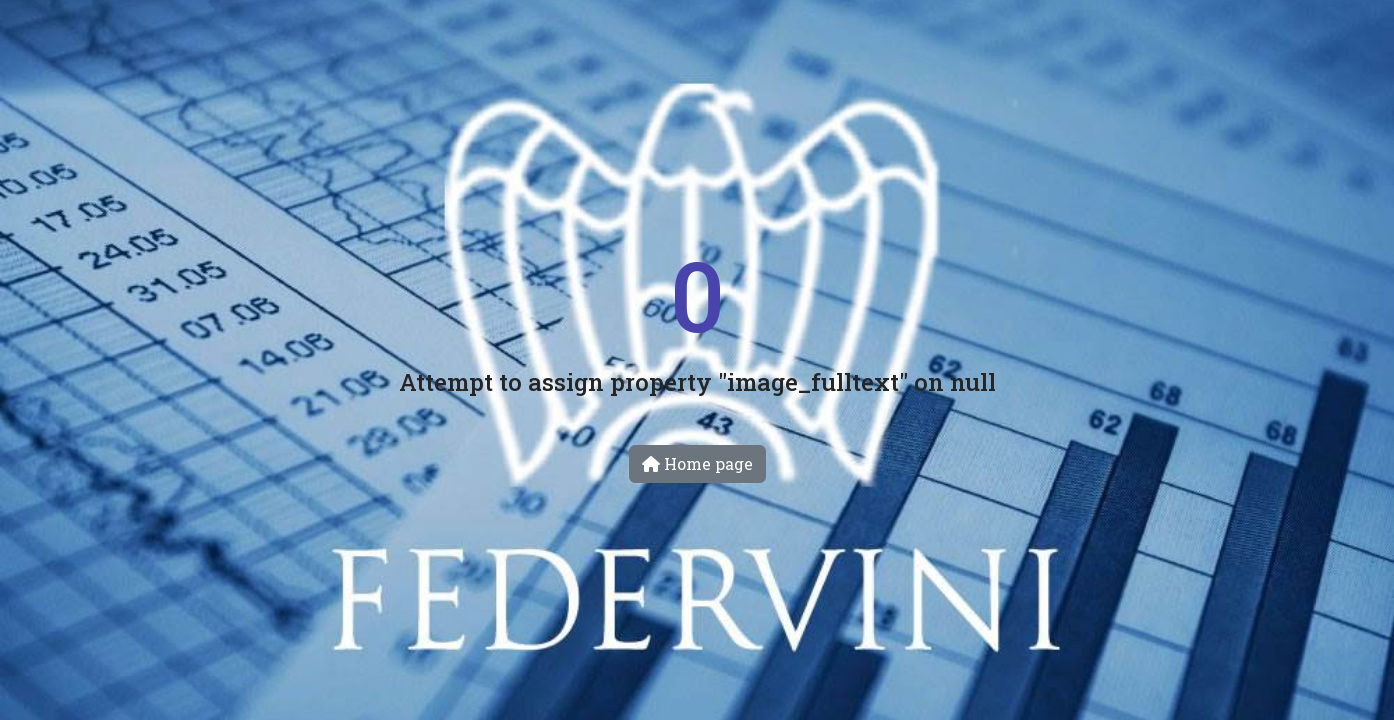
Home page (697, 463)
